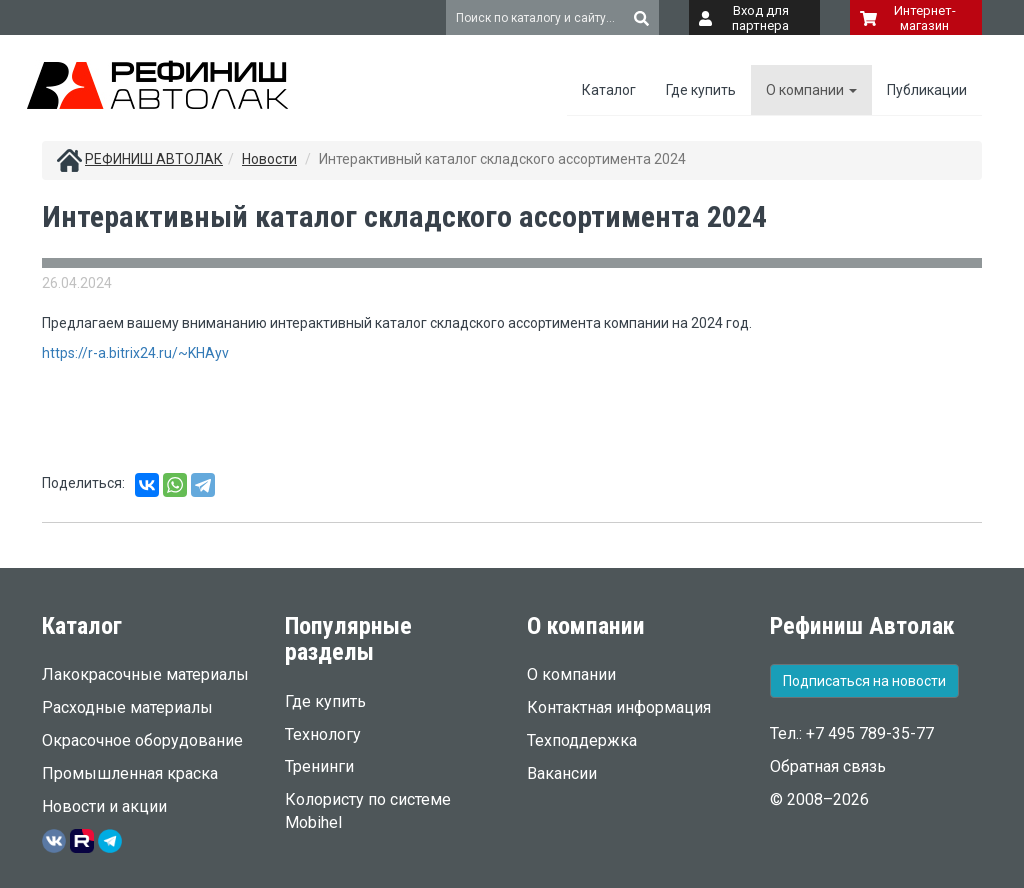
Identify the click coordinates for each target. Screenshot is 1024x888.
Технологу (323, 734)
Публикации (927, 90)
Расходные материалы (127, 707)
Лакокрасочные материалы (145, 674)
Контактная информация (619, 707)
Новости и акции (104, 806)
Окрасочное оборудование (142, 740)
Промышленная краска (130, 773)
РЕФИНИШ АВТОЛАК (154, 159)
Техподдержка (582, 740)
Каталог (609, 90)
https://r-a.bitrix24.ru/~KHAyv (135, 353)
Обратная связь (828, 766)
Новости (269, 159)
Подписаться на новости (864, 681)
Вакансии (562, 773)
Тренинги (319, 766)
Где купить (701, 90)
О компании (811, 90)
